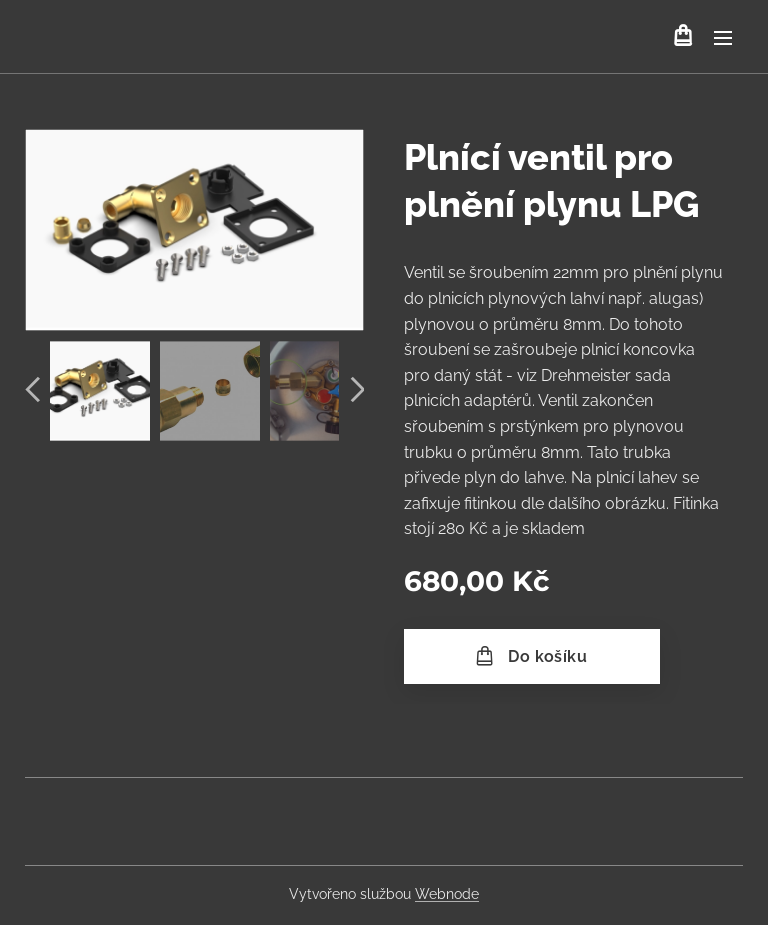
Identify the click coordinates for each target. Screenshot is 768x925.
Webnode (447, 894)
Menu (723, 38)
